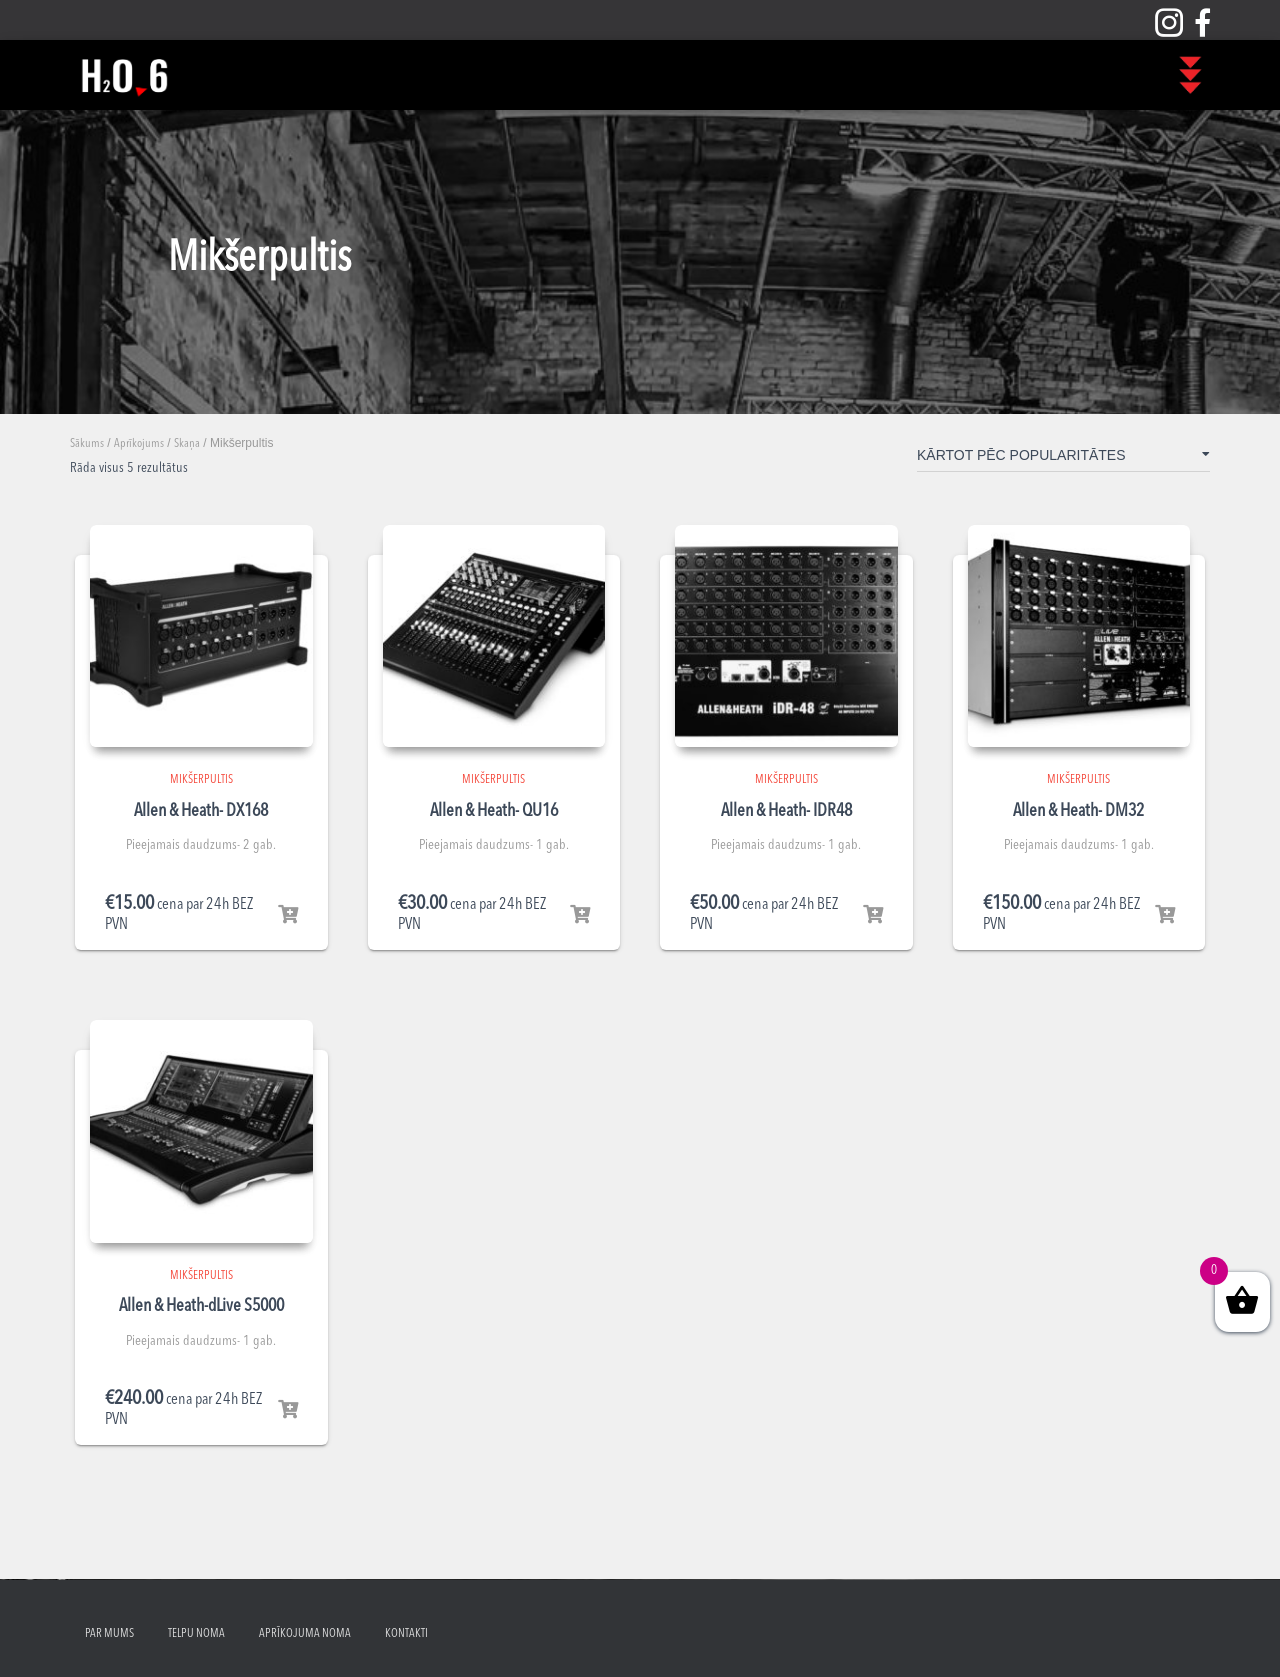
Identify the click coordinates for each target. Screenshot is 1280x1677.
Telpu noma (196, 1634)
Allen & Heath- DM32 (1078, 811)
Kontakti (406, 1634)
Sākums (87, 444)
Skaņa (187, 444)
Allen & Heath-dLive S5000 (201, 1306)
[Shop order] (1063, 459)
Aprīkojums (139, 444)
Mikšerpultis (201, 780)
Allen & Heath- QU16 (494, 811)
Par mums (109, 1634)
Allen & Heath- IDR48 (786, 811)
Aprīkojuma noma (305, 1634)
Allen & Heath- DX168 (201, 811)
